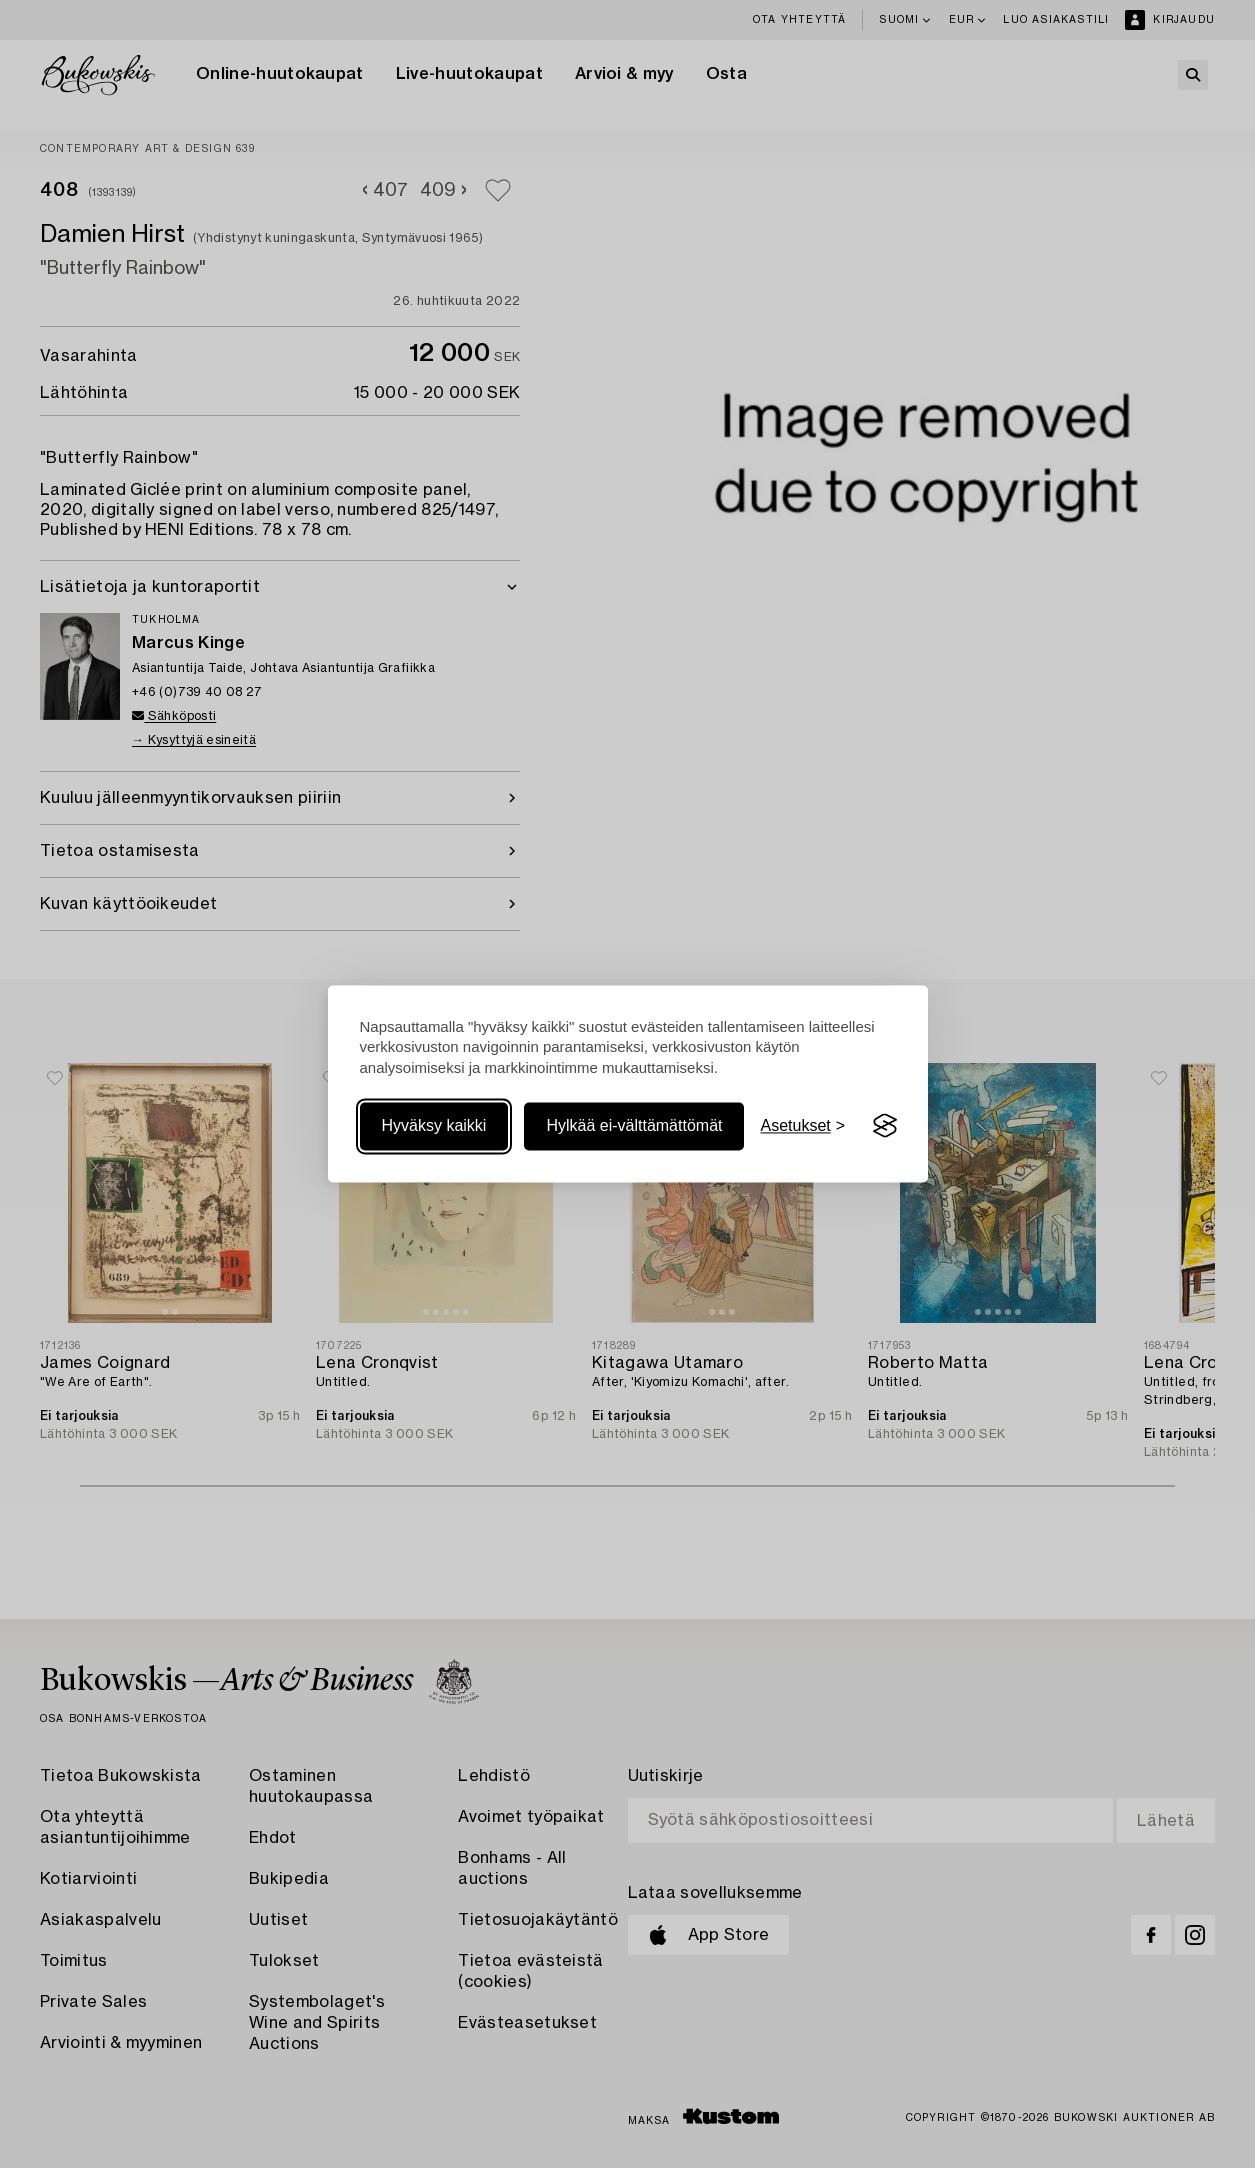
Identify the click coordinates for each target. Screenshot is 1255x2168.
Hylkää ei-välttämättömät (634, 1125)
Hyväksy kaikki (434, 1125)
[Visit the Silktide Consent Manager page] (885, 1126)
